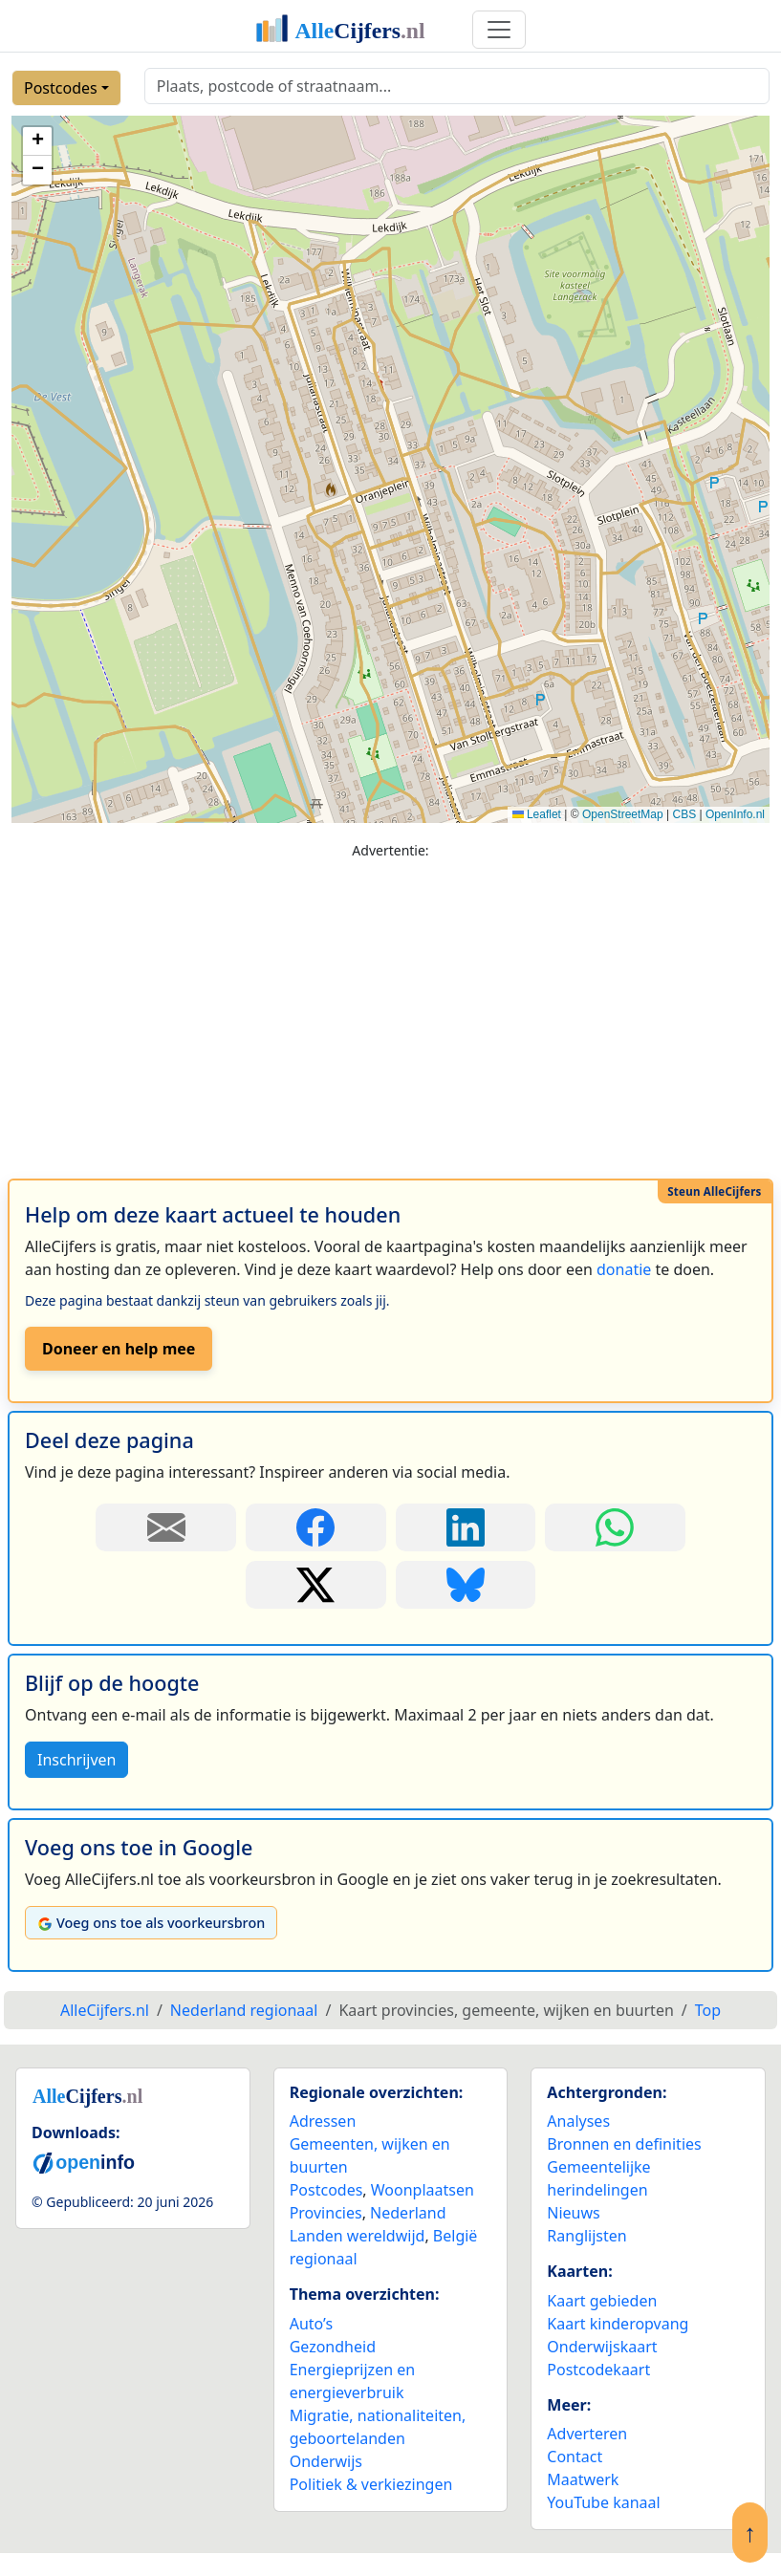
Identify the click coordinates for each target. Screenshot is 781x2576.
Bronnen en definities (624, 2143)
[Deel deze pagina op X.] (316, 1585)
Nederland (408, 2212)
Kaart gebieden (602, 2300)
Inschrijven (76, 1759)
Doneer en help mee (118, 1348)
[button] (37, 141)
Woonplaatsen (422, 2189)
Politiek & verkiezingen (371, 2484)
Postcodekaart (598, 2369)
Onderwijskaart (602, 2346)
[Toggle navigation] (499, 30)
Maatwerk (582, 2479)
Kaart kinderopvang (617, 2323)
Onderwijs (326, 2461)
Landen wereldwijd (357, 2235)
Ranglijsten (586, 2235)
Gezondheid (333, 2346)
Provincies (326, 2212)
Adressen (323, 2121)
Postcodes (61, 87)
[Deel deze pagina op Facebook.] (316, 1527)
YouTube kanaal (603, 2502)
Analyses (578, 2121)
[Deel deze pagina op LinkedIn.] (466, 1527)
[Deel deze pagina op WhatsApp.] (615, 1527)
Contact (574, 2456)
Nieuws (573, 2212)
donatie (624, 1269)
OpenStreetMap (622, 814)
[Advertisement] (390, 1010)
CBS (684, 814)
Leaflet (536, 814)
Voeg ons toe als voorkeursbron (151, 1923)
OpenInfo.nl (735, 814)
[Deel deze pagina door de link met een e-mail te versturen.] (166, 1527)
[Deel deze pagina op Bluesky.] (466, 1585)
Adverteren (587, 2433)
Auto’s (311, 2323)
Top (708, 2010)
